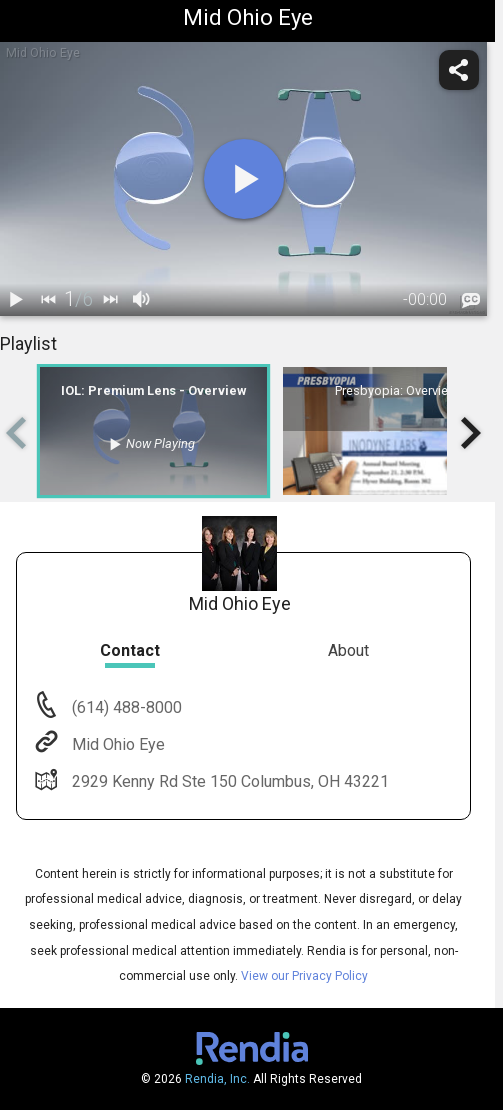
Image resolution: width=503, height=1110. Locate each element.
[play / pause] (16, 300)
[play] (244, 179)
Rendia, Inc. (217, 1079)
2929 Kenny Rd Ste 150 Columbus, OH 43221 (228, 781)
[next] (110, 300)
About (348, 650)
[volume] (142, 300)
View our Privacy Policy (304, 976)
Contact (130, 650)
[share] (459, 70)
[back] (48, 300)
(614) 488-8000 (125, 707)
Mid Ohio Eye (116, 744)
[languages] (471, 300)
